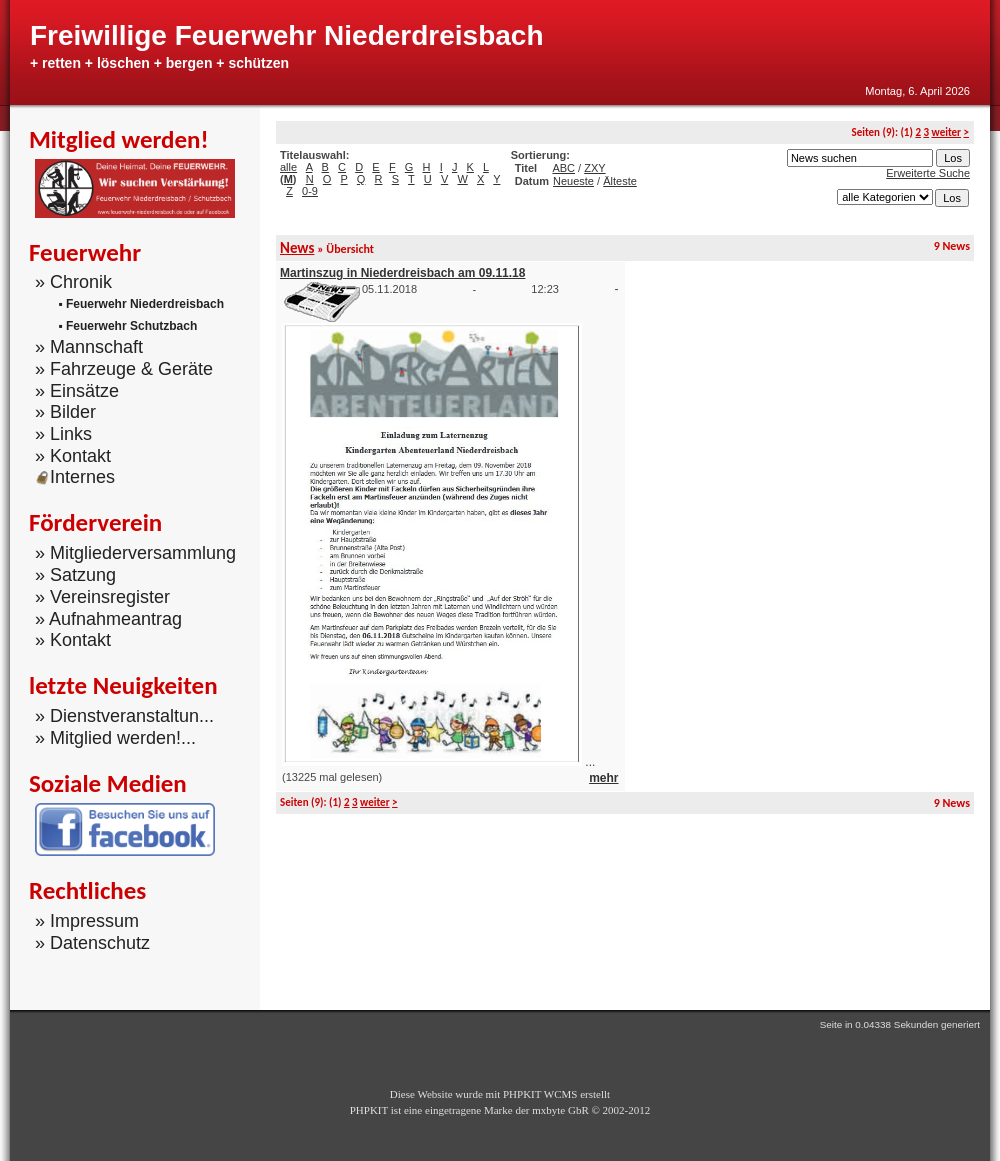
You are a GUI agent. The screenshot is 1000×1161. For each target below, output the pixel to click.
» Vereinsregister (102, 597)
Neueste (573, 181)
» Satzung (75, 575)
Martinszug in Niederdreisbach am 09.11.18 (402, 273)
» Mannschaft (89, 347)
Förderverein (95, 522)
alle (288, 167)
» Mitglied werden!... (115, 738)
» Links (63, 434)
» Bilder (65, 412)
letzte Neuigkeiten (123, 685)
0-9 (310, 191)
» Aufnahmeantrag (108, 618)
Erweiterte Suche (928, 173)
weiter (946, 132)
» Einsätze (77, 390)
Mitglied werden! (119, 139)
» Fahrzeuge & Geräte (124, 369)
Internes (75, 477)
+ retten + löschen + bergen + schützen (159, 63)
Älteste (620, 181)
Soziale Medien (108, 783)
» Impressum (87, 921)
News (297, 248)
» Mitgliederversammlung (135, 553)
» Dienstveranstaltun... (124, 716)
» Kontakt (73, 456)
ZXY (594, 168)
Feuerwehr (85, 252)
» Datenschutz (92, 943)
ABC (563, 168)
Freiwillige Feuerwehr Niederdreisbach (287, 35)
